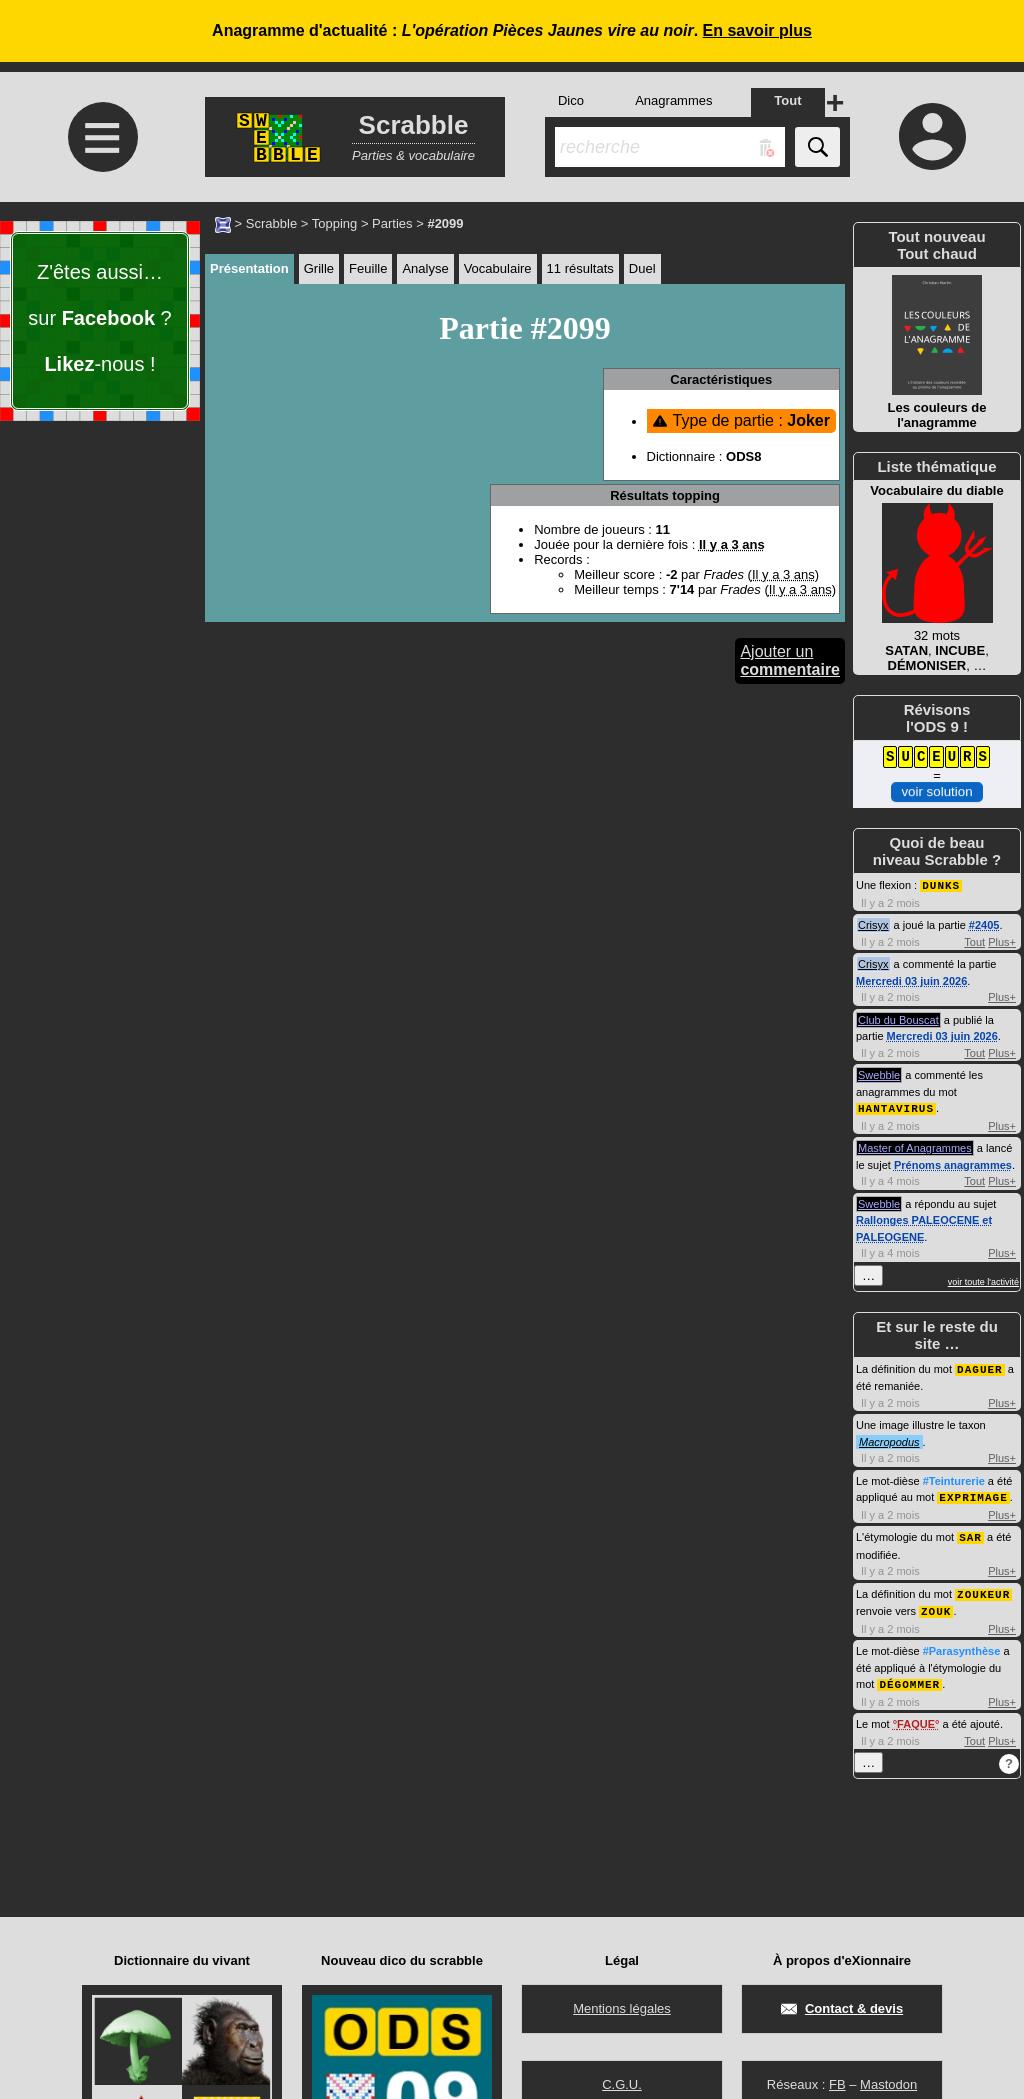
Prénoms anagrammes (953, 1163)
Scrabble (271, 223)
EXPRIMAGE (973, 1493)
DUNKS (941, 884)
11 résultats (580, 268)
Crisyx (873, 924)
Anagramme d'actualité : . (512, 30)
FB (837, 2084)
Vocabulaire (498, 268)
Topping (335, 223)
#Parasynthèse (962, 1644)
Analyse (425, 268)
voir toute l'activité (983, 1280)
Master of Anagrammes (915, 1146)
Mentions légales (622, 2008)
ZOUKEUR (983, 1588)
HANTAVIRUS (896, 1106)
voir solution (936, 791)
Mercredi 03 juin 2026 (911, 980)
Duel (642, 268)
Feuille (368, 268)
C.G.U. (622, 2084)
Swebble (879, 1074)
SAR (970, 1532)
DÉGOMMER (909, 1676)
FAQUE (916, 1716)
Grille (319, 268)
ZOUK (936, 1604)
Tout (974, 941)
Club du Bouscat (898, 1019)
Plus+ (1002, 941)
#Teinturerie (954, 1478)
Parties (392, 223)
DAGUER (980, 1366)
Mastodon (888, 2084)
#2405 (984, 924)
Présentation (249, 268)
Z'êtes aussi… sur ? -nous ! (99, 318)
